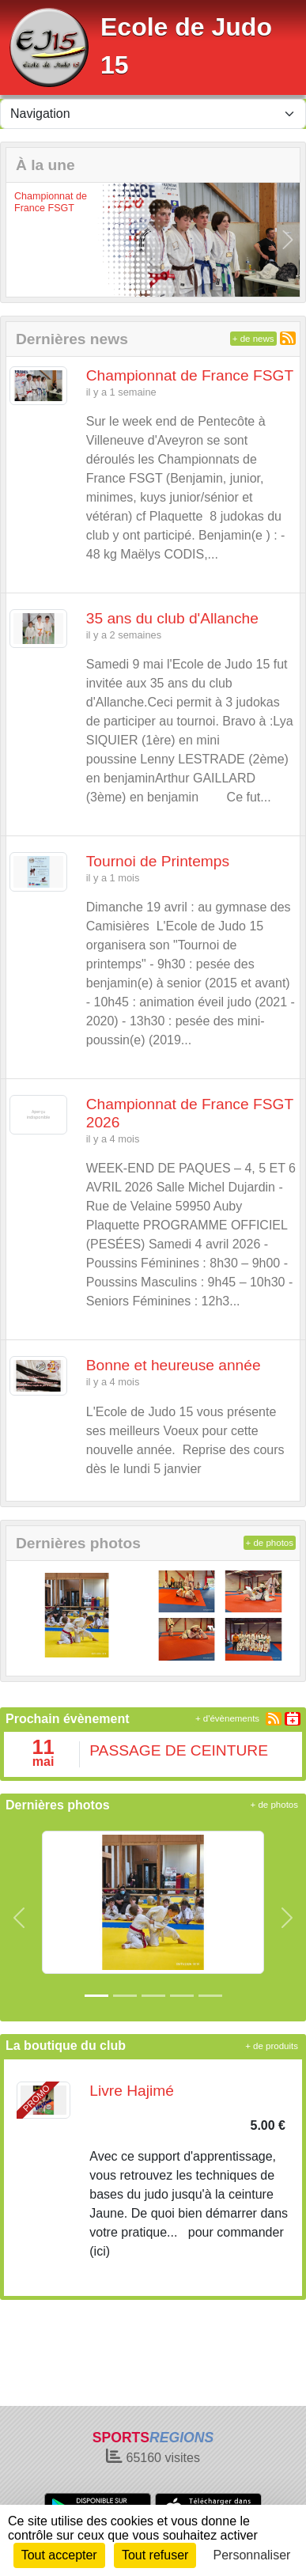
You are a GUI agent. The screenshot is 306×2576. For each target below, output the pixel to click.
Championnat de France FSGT (50, 202)
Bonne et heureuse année (173, 1365)
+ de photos (269, 1542)
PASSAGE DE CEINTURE (178, 1750)
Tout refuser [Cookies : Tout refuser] (155, 2555)
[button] (18, 239)
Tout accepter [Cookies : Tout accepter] (59, 2555)
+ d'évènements (227, 1718)
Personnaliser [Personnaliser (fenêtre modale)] (252, 2555)
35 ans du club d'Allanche (172, 618)
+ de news (253, 338)
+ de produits (271, 2046)
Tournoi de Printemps (157, 861)
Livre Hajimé (131, 2090)
